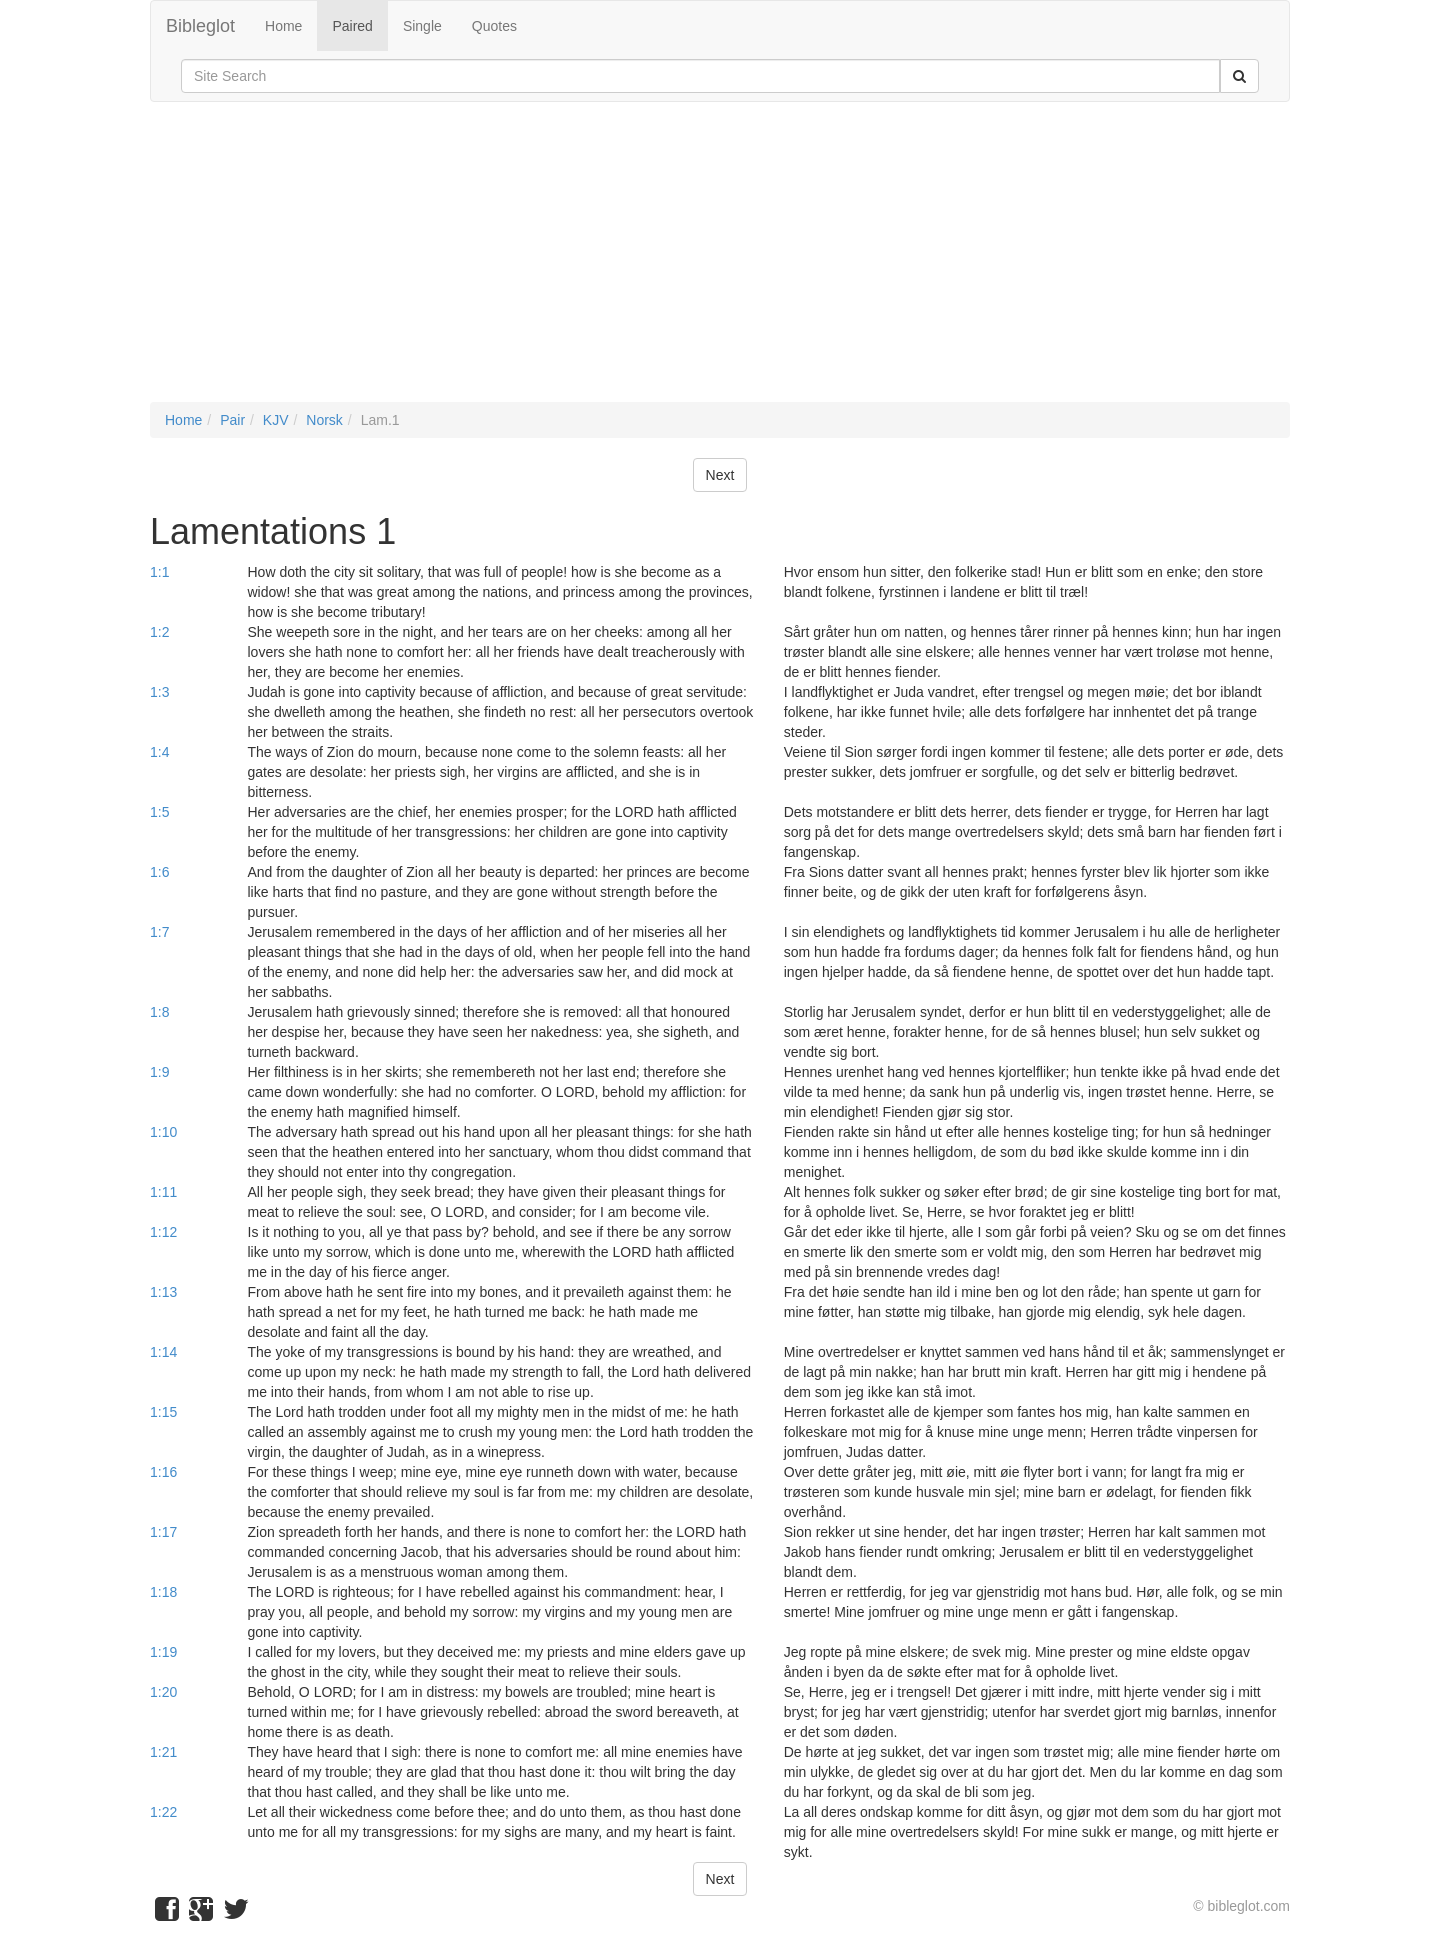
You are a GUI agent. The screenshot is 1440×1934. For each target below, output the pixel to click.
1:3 (159, 692)
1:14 (163, 1352)
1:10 (163, 1132)
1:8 (159, 1012)
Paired (352, 26)
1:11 (163, 1192)
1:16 (163, 1472)
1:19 (163, 1652)
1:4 (159, 752)
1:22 (163, 1812)
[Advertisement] (720, 262)
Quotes (494, 26)
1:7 (159, 932)
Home (283, 26)
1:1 (159, 572)
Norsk (324, 420)
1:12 (163, 1232)
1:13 (163, 1292)
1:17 (163, 1532)
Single (422, 26)
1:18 (163, 1592)
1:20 (163, 1692)
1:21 (163, 1752)
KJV (276, 420)
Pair (232, 420)
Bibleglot (200, 26)
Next (720, 475)
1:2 (159, 632)
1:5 (159, 812)
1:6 (159, 872)
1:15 (163, 1412)
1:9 (159, 1072)
